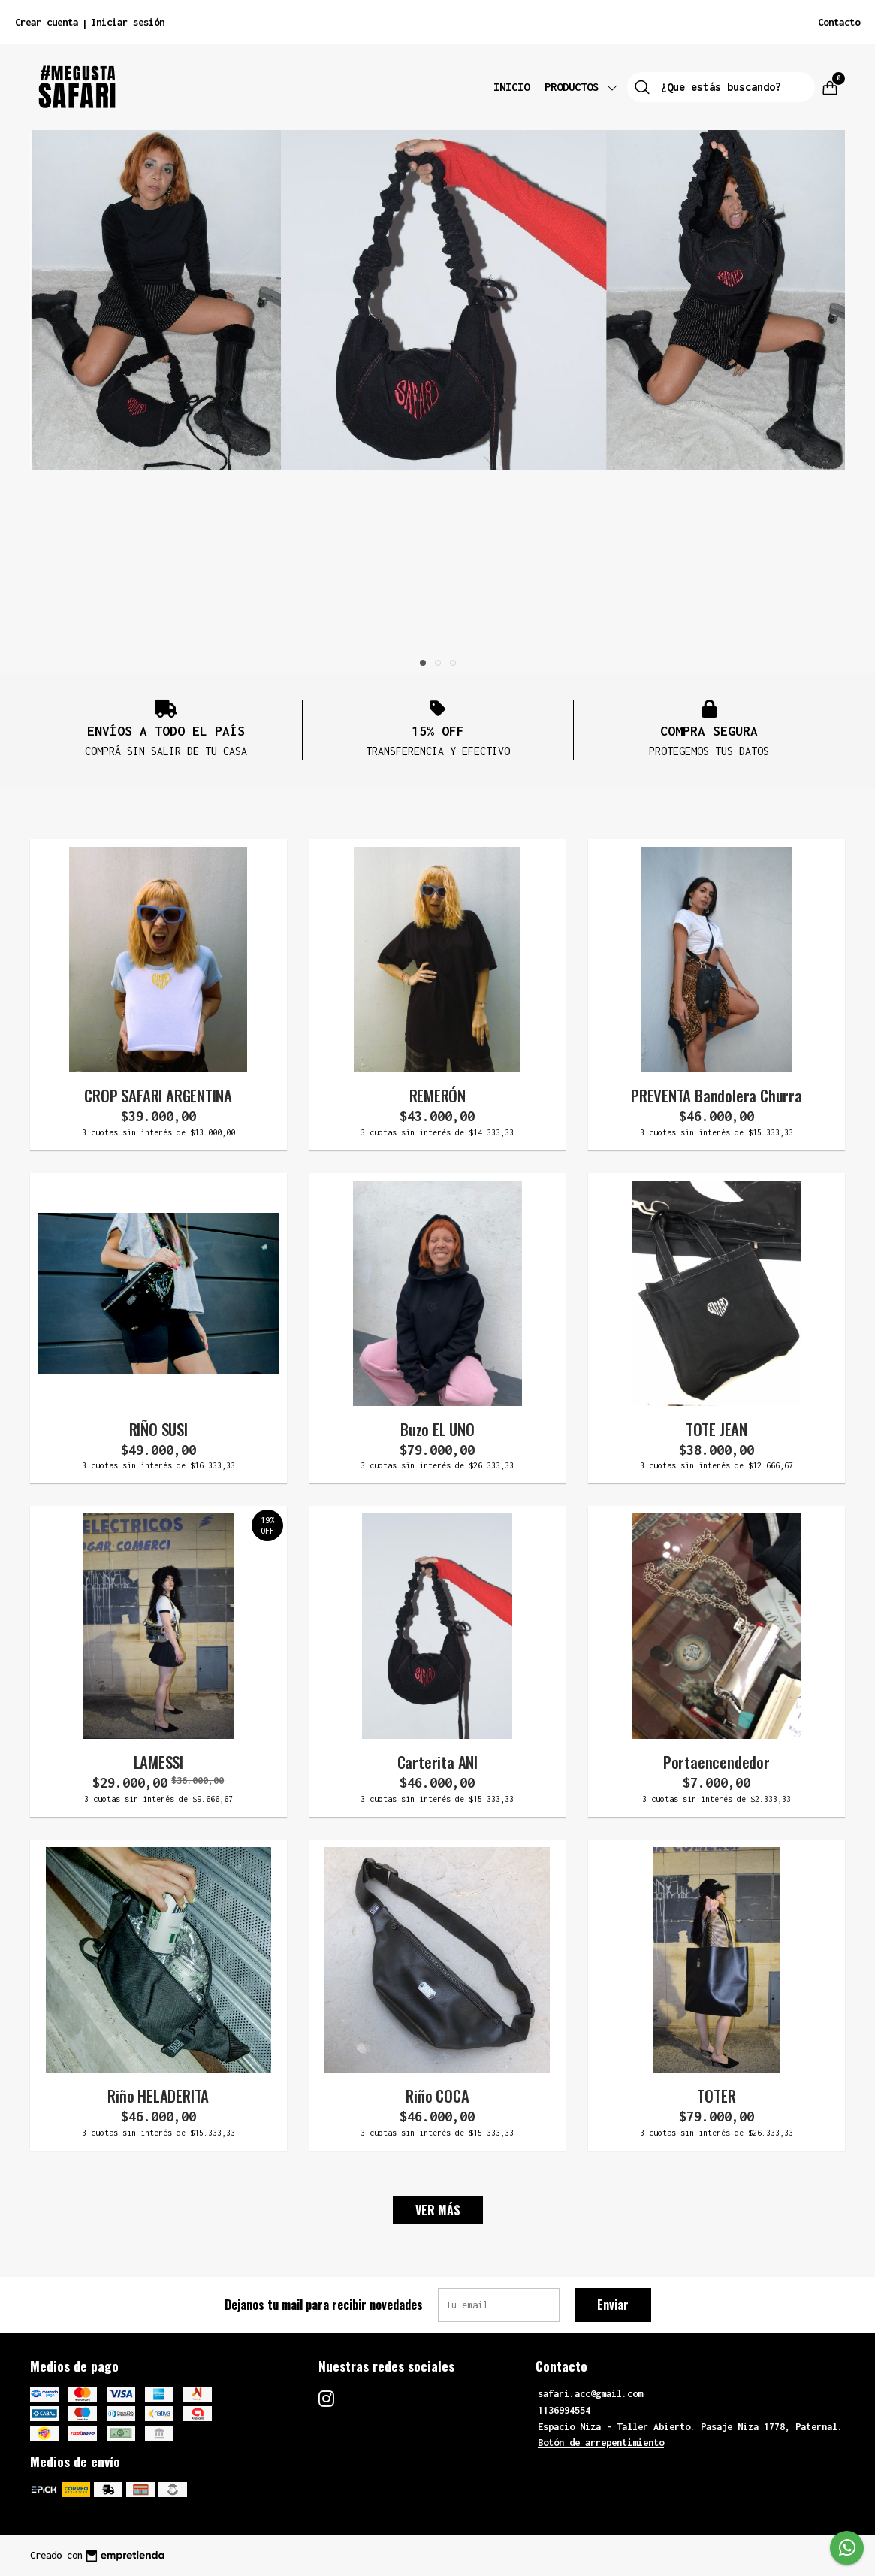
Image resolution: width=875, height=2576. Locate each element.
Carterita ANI (437, 1761)
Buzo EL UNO (437, 1429)
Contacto (839, 22)
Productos (582, 86)
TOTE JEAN (716, 1429)
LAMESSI (159, 1761)
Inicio (511, 86)
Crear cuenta (46, 22)
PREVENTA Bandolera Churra (716, 1095)
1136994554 (564, 2410)
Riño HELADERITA (158, 2095)
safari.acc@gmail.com (590, 2393)
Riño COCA (437, 2095)
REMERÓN (437, 1095)
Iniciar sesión (127, 22)
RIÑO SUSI (158, 1429)
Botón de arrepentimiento (601, 2442)
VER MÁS (437, 2210)
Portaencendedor (716, 1761)
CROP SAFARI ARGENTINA (158, 1095)
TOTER (716, 2095)
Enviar (613, 2305)
